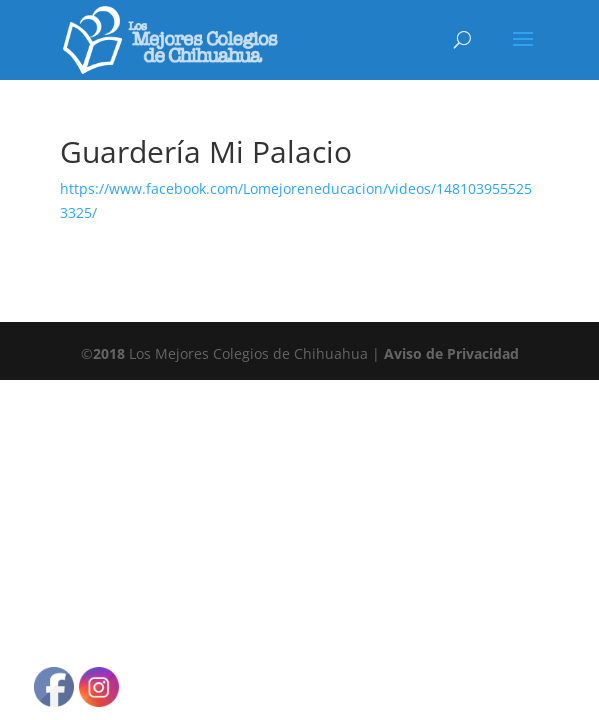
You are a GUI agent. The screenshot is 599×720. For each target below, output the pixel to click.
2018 (109, 353)
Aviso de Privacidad (451, 353)
